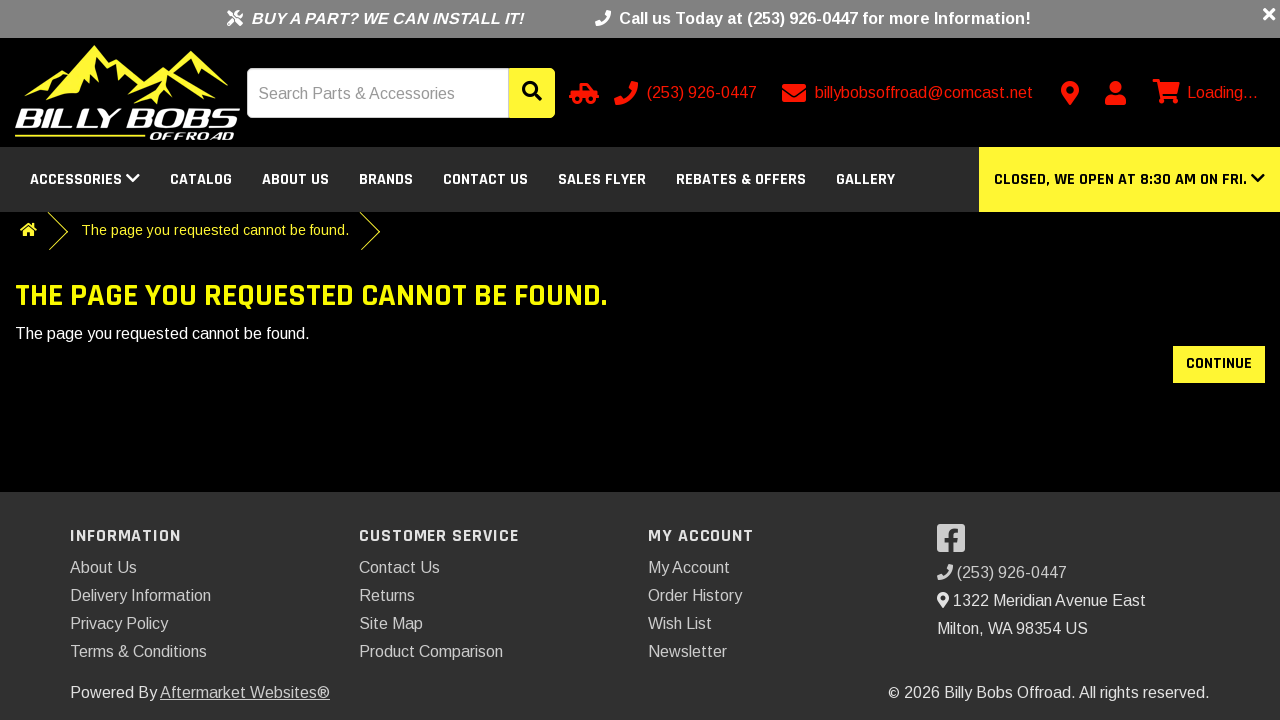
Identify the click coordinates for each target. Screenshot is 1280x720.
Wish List (680, 623)
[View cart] (1203, 93)
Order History (695, 595)
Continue (1219, 363)
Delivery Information (140, 595)
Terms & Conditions (138, 651)
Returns (387, 595)
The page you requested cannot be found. (215, 230)
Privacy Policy (119, 623)
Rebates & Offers (741, 179)
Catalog (201, 179)
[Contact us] (1070, 93)
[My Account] (1115, 93)
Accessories (85, 179)
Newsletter (687, 651)
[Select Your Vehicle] (581, 93)
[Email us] (909, 93)
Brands (386, 179)
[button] (1129, 179)
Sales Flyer (602, 179)
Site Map (391, 623)
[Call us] (687, 93)
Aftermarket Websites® (245, 692)
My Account (689, 567)
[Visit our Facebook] (956, 544)
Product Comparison (431, 651)
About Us (295, 179)
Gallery (865, 179)
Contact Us (485, 179)
